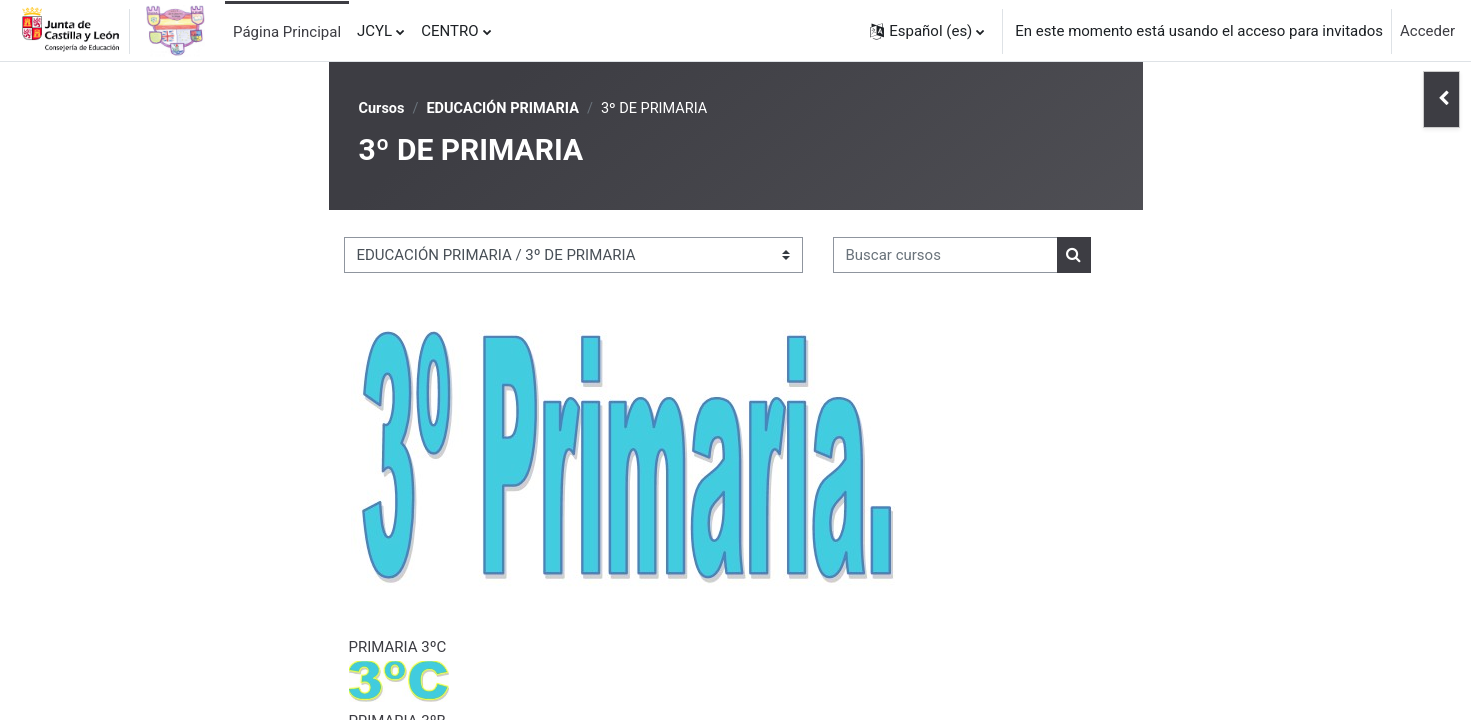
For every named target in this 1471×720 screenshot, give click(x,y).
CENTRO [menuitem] (449, 31)
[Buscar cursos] (945, 256)
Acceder (1427, 31)
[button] (927, 31)
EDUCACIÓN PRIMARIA (507, 109)
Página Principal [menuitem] (287, 32)
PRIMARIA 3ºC (398, 648)
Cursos (383, 109)
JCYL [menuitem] (374, 31)
